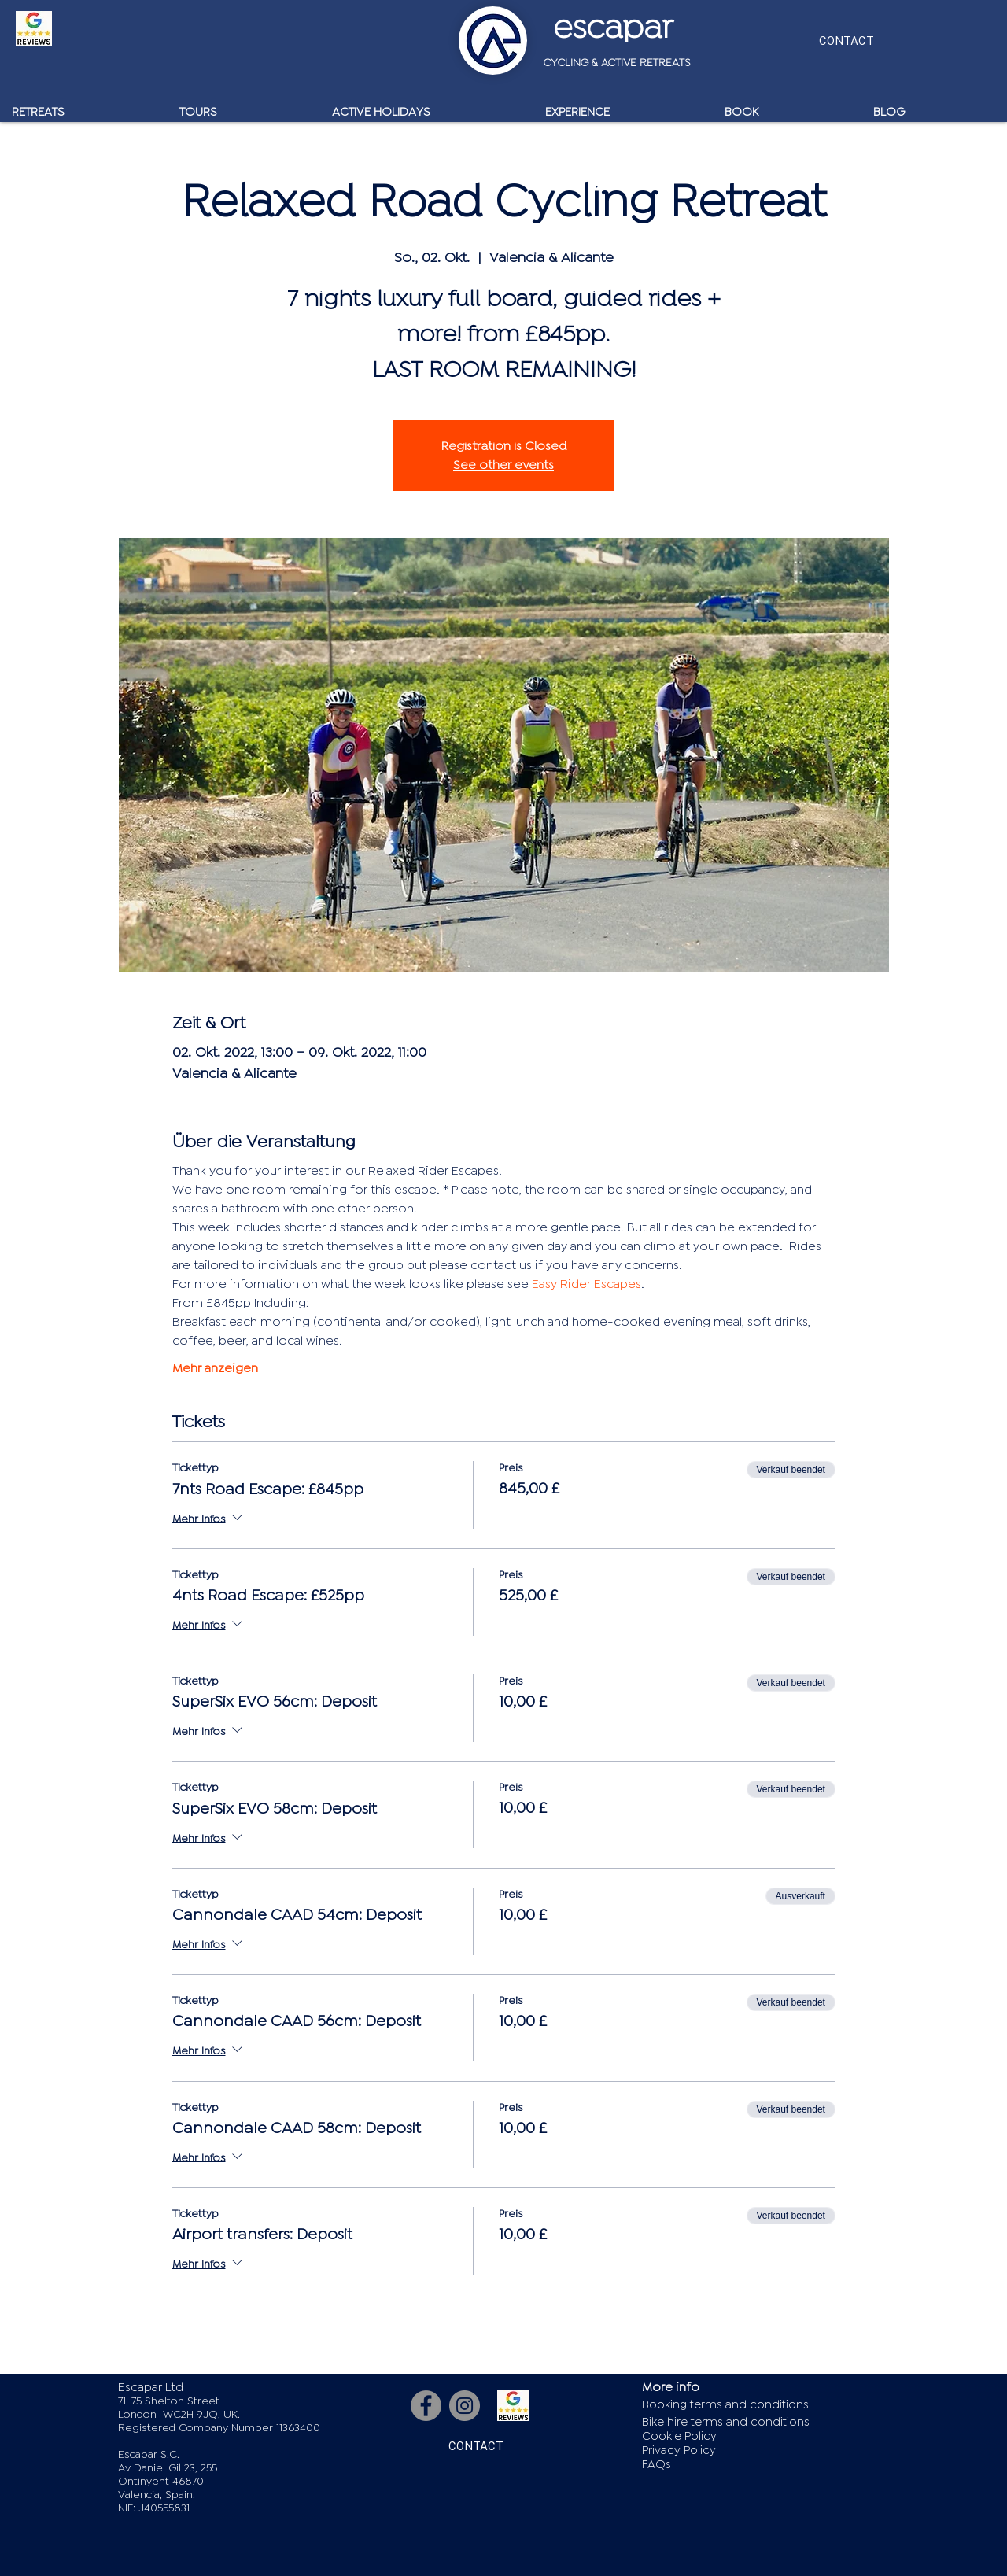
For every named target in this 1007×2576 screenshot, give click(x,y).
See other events (503, 465)
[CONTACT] (846, 40)
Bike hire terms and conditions (726, 2422)
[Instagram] (464, 2405)
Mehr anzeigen (215, 1368)
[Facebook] (426, 2405)
